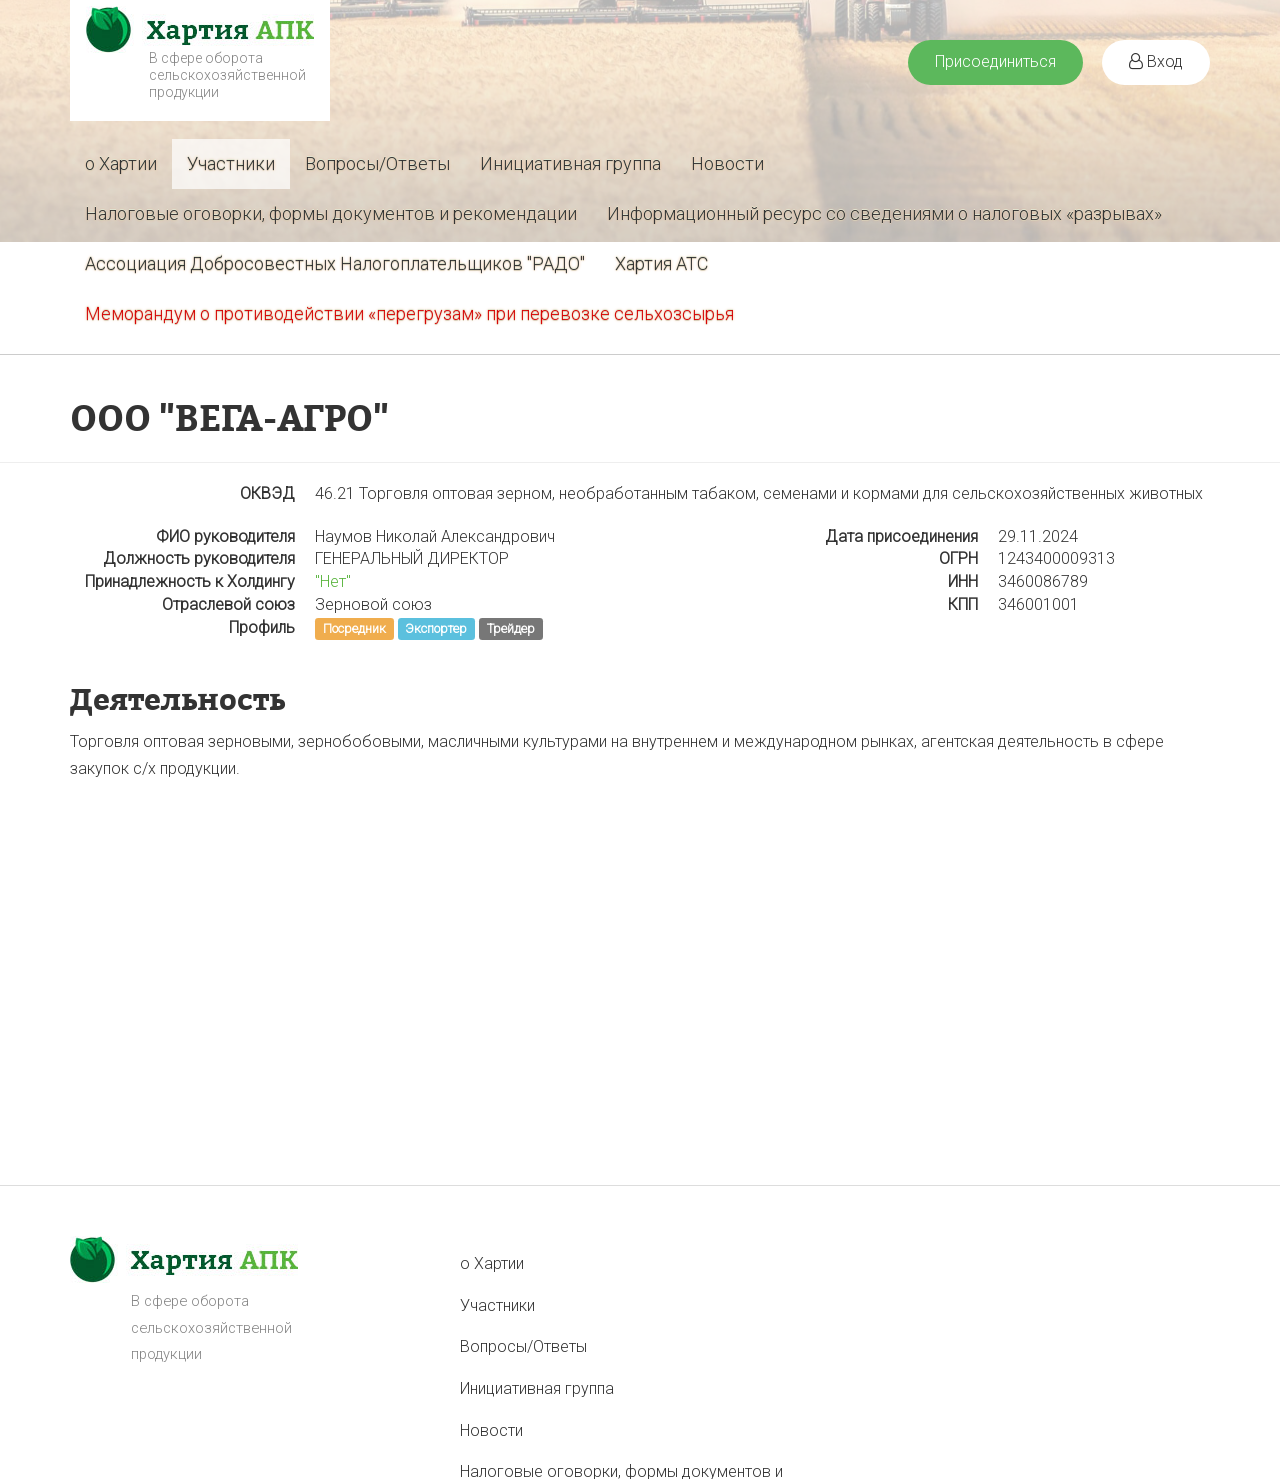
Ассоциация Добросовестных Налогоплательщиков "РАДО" (335, 263)
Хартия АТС (661, 263)
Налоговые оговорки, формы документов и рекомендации (331, 213)
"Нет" (333, 581)
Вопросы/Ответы (377, 163)
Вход (1156, 61)
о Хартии (121, 163)
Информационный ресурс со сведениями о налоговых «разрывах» (884, 213)
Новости (727, 163)
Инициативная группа (570, 163)
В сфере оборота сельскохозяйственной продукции (227, 75)
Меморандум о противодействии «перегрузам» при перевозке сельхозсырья (409, 313)
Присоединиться (995, 61)
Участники (231, 163)
